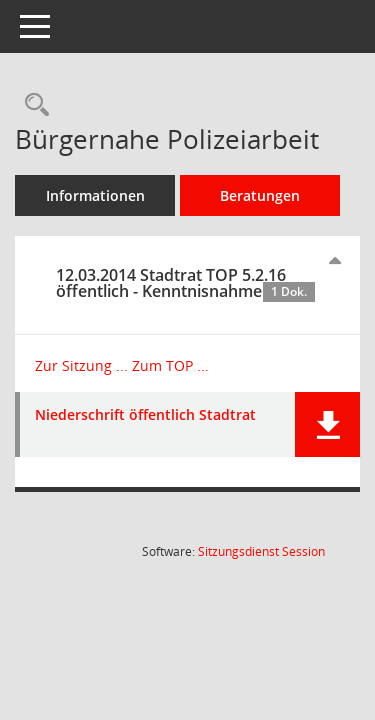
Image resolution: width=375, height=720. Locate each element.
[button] (327, 424)
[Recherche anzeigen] (32, 105)
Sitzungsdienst (261, 551)
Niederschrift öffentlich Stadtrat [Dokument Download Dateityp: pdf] (145, 415)
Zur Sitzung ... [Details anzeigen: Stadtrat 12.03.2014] (81, 365)
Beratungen (260, 195)
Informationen (95, 195)
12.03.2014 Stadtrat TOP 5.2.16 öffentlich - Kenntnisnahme (185, 283)
